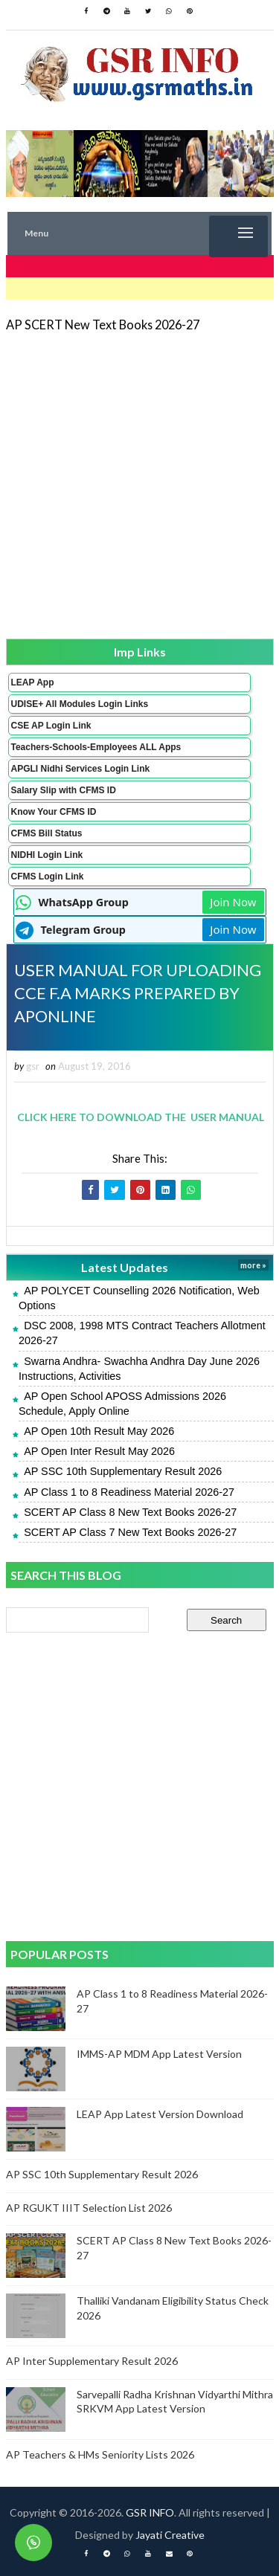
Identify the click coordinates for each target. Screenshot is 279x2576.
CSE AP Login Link (51, 725)
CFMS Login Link (47, 876)
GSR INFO (150, 2512)
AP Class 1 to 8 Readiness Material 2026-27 (129, 1492)
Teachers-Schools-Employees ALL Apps (96, 747)
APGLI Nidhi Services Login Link (80, 769)
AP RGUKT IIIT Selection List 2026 (89, 2207)
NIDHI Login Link (47, 855)
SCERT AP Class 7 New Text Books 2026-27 (130, 1532)
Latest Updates (124, 1267)
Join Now (233, 901)
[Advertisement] (139, 484)
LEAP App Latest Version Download (160, 2114)
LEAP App (32, 682)
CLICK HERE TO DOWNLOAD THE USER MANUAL (138, 1117)
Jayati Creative (170, 2534)
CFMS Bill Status (47, 833)
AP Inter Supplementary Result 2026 (92, 2360)
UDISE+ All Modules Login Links (80, 704)
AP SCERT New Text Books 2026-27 (102, 324)
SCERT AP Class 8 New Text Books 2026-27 (130, 1512)
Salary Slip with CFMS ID (63, 790)
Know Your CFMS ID (54, 812)
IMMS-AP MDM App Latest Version (159, 2053)
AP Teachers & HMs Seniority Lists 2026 (100, 2454)
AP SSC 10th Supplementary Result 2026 (123, 1471)
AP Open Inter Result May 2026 (99, 1451)
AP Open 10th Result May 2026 (99, 1431)
